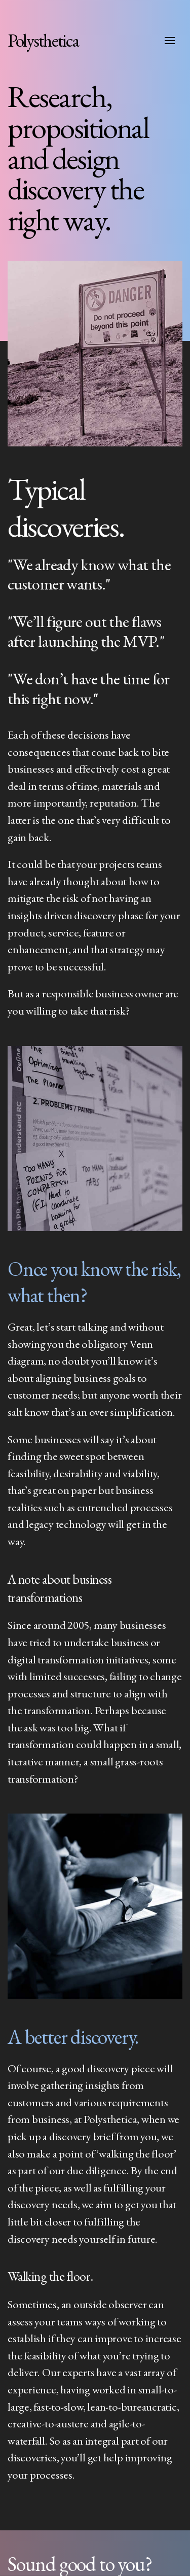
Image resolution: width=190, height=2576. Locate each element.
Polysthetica (43, 40)
